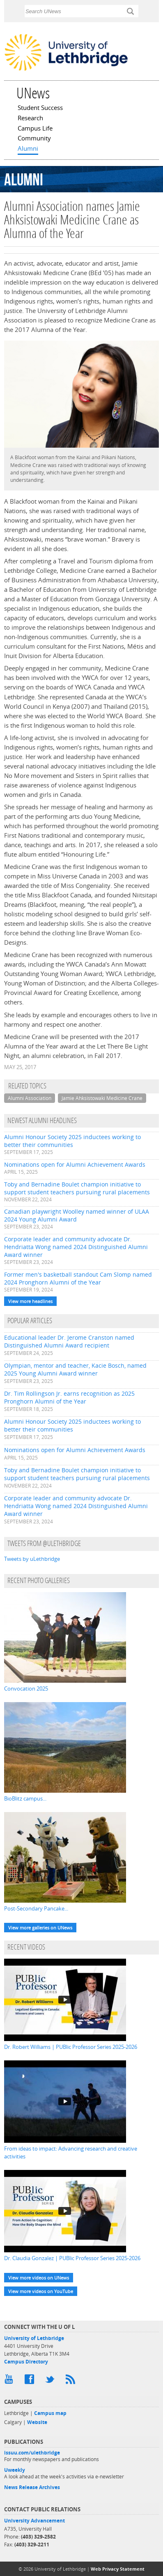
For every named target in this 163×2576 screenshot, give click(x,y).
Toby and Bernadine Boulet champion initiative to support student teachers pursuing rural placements (77, 1188)
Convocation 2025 (26, 1688)
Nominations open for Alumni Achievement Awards (74, 1164)
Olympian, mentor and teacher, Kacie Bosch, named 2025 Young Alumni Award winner (75, 1369)
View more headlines (30, 1301)
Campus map (50, 2413)
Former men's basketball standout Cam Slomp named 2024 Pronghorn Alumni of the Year (78, 1278)
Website (37, 2422)
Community (34, 138)
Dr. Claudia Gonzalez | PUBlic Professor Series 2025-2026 (72, 2258)
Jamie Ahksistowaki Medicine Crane (102, 1098)
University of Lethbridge (34, 2338)
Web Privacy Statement (118, 2569)
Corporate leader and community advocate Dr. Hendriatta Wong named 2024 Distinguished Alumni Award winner (76, 1247)
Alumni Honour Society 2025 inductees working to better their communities (72, 1141)
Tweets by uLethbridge (32, 1558)
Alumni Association (29, 1098)
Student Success (40, 108)
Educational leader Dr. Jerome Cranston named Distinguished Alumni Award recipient (69, 1341)
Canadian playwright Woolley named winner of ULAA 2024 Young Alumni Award (76, 1215)
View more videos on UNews (38, 2278)
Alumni (28, 149)
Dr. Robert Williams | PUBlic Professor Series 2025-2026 (70, 2047)
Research (30, 118)
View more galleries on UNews (40, 1927)
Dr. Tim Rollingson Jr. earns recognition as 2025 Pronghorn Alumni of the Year (69, 1397)
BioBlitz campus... (25, 1798)
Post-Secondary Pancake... (36, 1908)
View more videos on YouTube (40, 2291)
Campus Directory (26, 2362)
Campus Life (35, 129)
